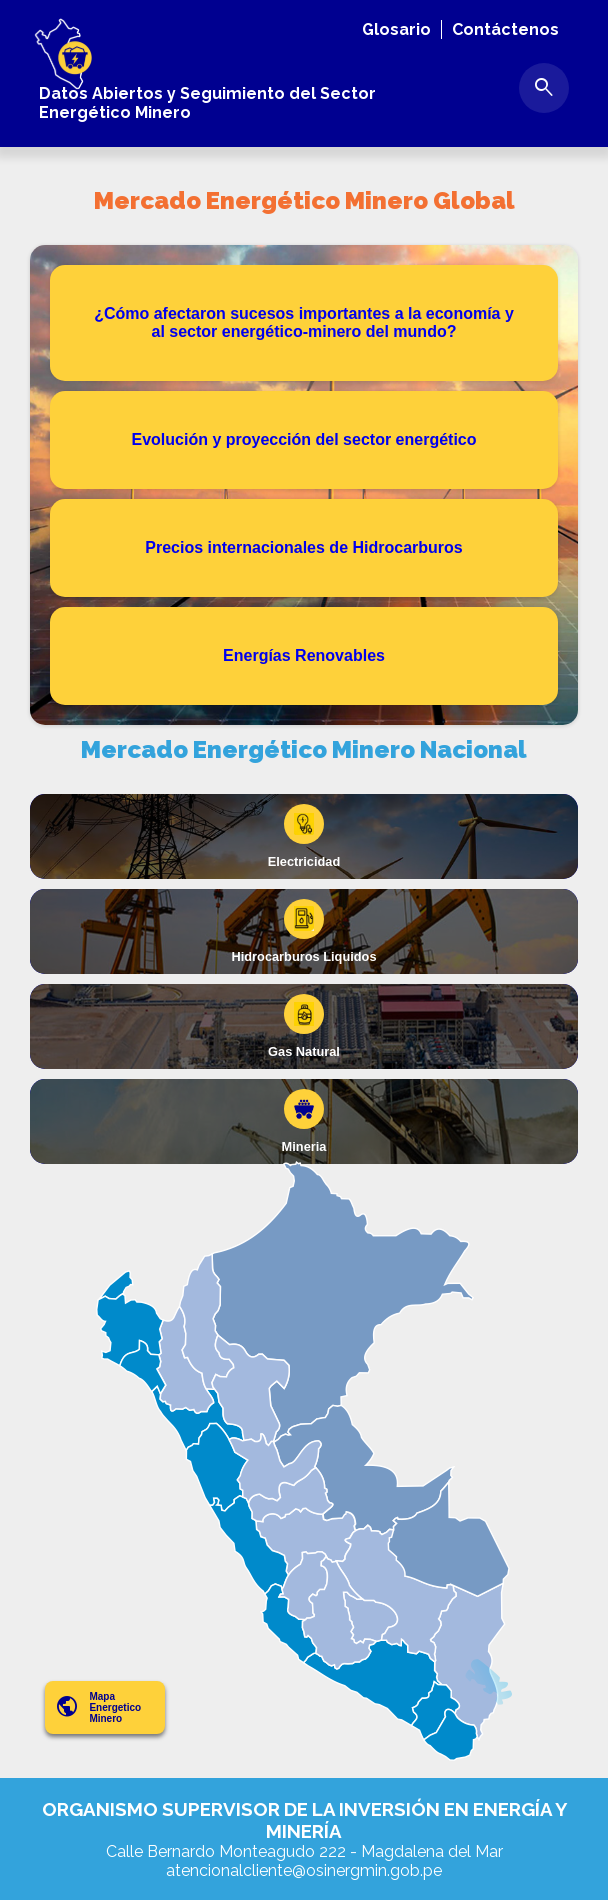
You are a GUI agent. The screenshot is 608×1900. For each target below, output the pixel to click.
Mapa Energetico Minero (98, 1707)
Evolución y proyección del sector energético (304, 439)
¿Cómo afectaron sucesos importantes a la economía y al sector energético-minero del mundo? (304, 322)
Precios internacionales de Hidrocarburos (303, 547)
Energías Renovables (304, 655)
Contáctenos (505, 29)
